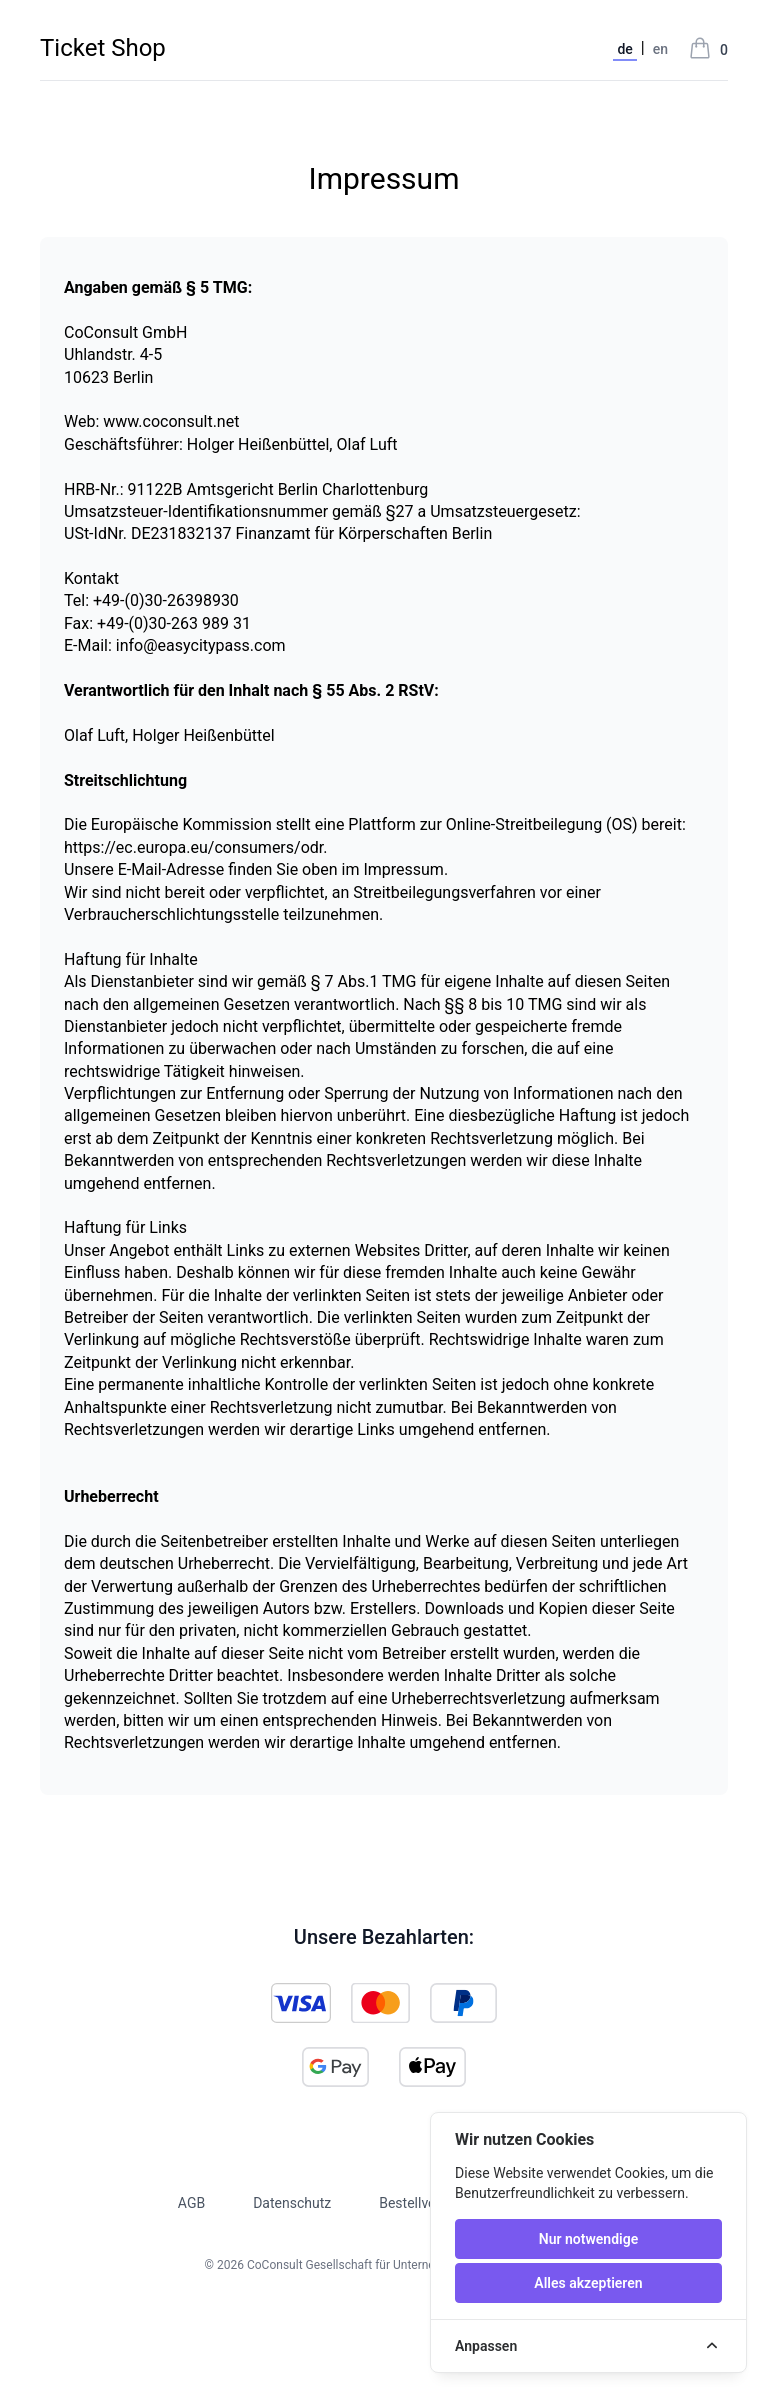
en (660, 49)
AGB (191, 2203)
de (624, 49)
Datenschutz (292, 2203)
